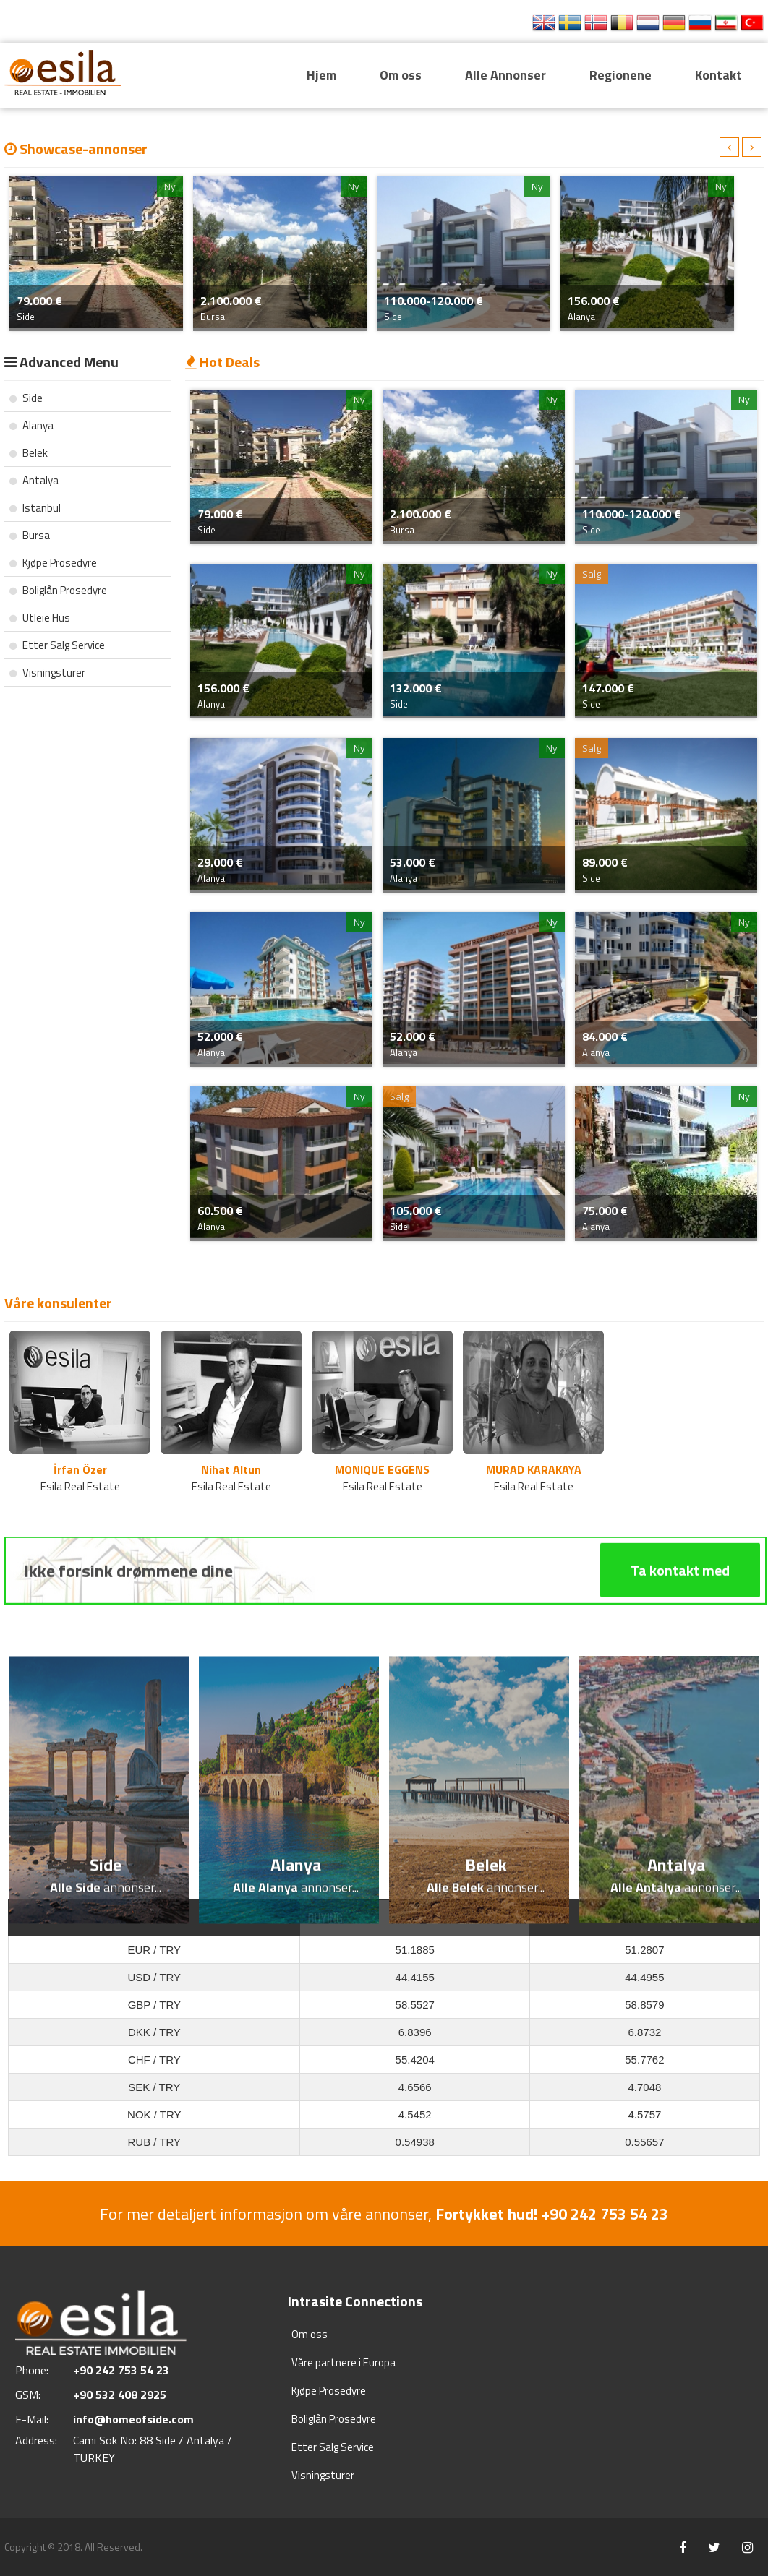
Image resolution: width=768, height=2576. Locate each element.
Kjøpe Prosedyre (53, 562)
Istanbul (35, 507)
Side (26, 398)
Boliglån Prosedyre (58, 590)
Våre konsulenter (58, 1303)
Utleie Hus (39, 617)
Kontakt (718, 75)
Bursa (29, 535)
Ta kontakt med (680, 1629)
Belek (28, 453)
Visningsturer (47, 672)
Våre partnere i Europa (343, 2362)
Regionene (620, 75)
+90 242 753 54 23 (458, 23)
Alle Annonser (505, 75)
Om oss (401, 75)
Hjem (321, 75)
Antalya (34, 480)
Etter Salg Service (57, 645)
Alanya (31, 425)
